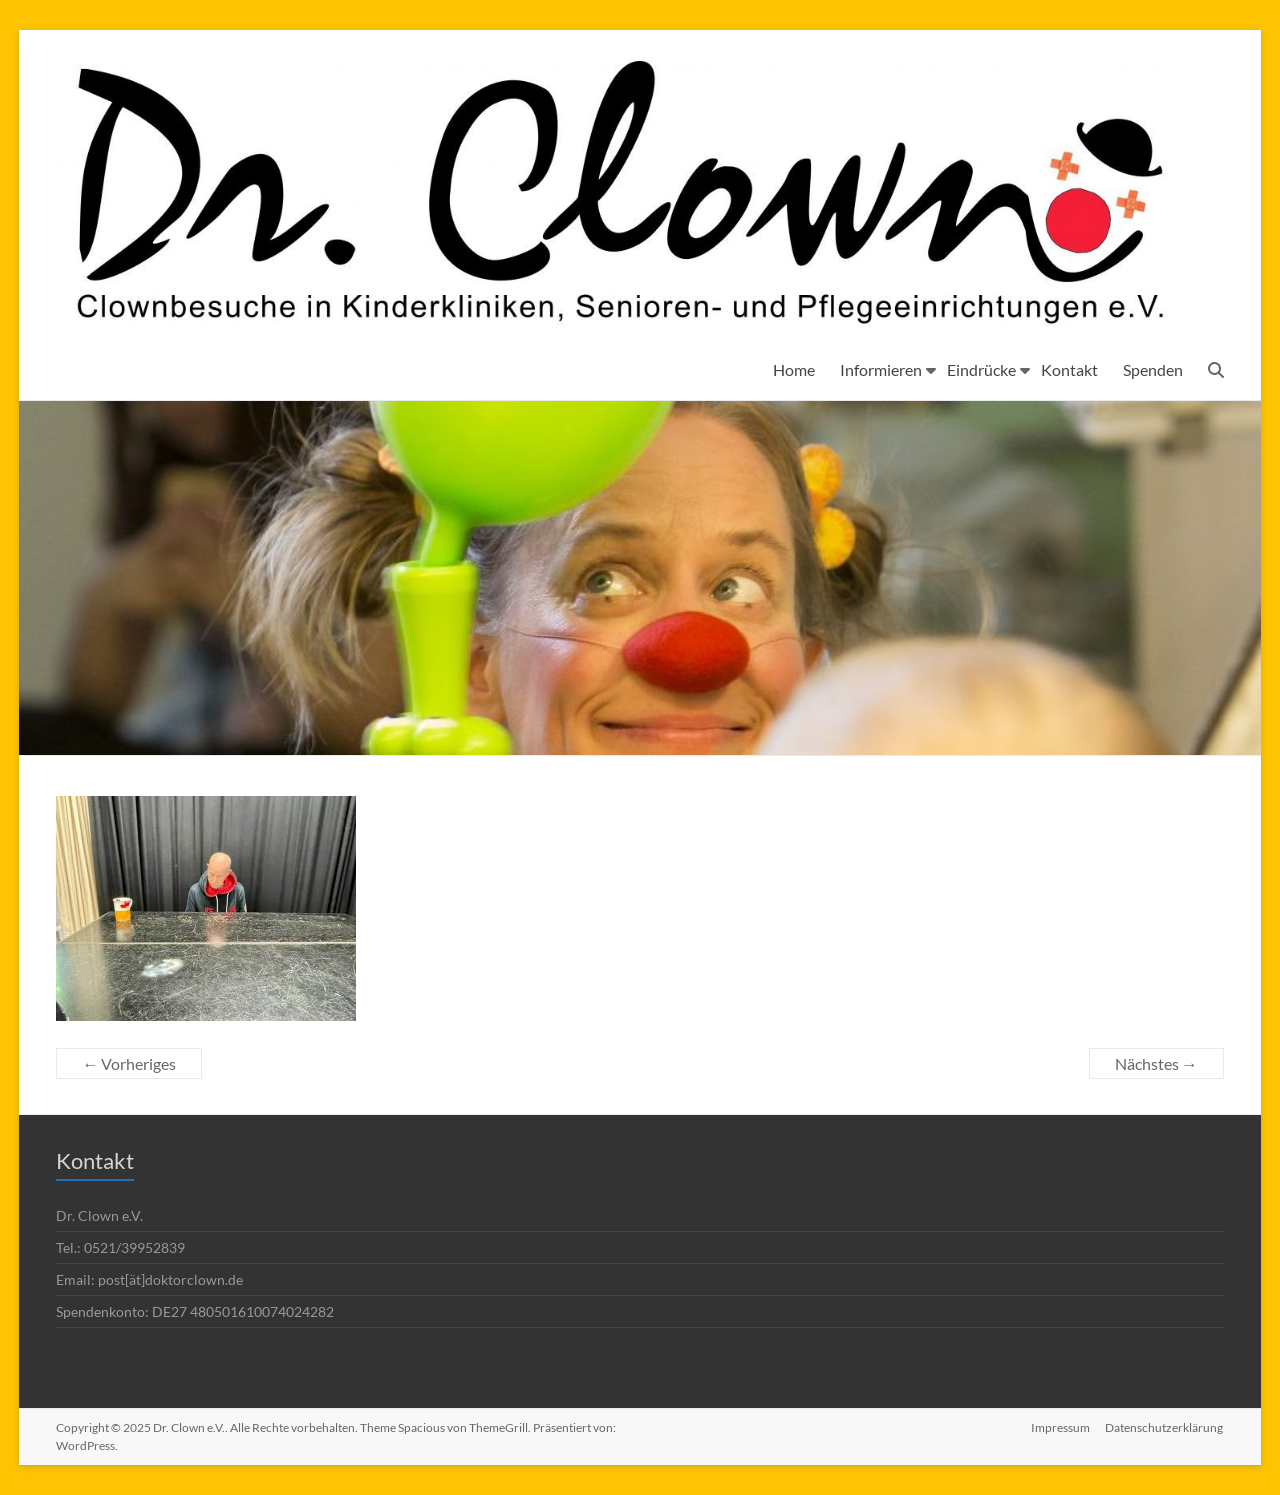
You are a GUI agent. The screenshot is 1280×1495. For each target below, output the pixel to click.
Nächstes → (1156, 1063)
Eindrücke (981, 369)
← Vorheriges (129, 1063)
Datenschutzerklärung (1165, 1427)
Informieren (881, 369)
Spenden (1153, 369)
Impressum (1060, 1427)
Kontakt (1069, 369)
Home (794, 369)
